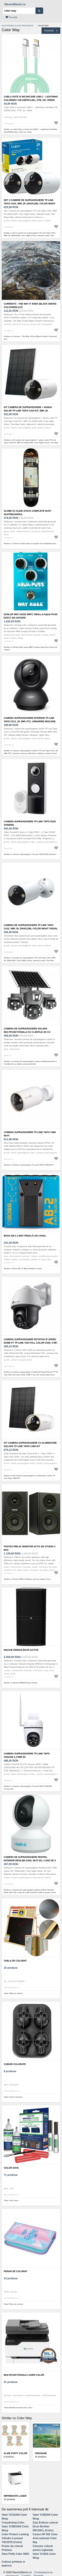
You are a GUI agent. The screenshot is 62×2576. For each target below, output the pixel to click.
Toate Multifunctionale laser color (18, 2408)
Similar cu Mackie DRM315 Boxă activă (20, 1683)
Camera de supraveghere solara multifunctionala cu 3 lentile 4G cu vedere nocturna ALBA (27, 1032)
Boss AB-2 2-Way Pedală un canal (25, 1235)
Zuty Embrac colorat (45, 2522)
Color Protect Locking (15, 2534)
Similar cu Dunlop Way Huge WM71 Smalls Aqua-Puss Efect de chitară (30, 648)
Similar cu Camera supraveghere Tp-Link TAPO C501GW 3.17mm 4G (28, 1787)
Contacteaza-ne (43, 2572)
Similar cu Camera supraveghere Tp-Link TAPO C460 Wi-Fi (29, 1165)
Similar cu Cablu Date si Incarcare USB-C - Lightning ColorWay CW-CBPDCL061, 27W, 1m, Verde (30, 130)
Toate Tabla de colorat (13, 1993)
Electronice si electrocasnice (18, 26)
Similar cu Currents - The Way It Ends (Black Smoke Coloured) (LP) (30, 337)
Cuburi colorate (15, 2064)
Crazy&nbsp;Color (13, 2522)
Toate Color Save (11, 2200)
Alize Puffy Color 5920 (15, 2553)
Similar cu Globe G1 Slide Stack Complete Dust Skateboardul (30, 543)
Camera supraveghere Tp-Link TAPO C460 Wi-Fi (30, 1134)
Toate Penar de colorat (13, 2304)
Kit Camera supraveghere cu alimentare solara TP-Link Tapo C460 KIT (30, 1445)
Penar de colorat (15, 2271)
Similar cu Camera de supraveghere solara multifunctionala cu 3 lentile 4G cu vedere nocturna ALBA (30, 1062)
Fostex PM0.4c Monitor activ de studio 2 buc (29, 1548)
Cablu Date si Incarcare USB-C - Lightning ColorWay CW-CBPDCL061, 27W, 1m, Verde (31, 98)
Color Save (11, 2167)
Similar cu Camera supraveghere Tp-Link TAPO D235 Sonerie (30, 854)
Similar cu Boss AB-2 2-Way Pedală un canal (22, 1268)
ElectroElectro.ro (15, 4)
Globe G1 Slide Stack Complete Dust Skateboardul (27, 513)
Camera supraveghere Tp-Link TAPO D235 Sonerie (30, 823)
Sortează (49, 30)
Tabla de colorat (15, 1960)
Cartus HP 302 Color (45, 2534)
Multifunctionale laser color (24, 2375)
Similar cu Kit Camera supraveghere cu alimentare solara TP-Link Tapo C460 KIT (30, 1477)
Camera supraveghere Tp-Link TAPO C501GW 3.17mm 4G (27, 1755)
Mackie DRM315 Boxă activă (21, 1650)
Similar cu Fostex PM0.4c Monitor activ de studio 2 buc (27, 1579)
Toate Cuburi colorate (13, 2097)
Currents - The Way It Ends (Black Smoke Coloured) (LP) (30, 305)
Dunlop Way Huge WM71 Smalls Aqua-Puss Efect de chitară (31, 616)
